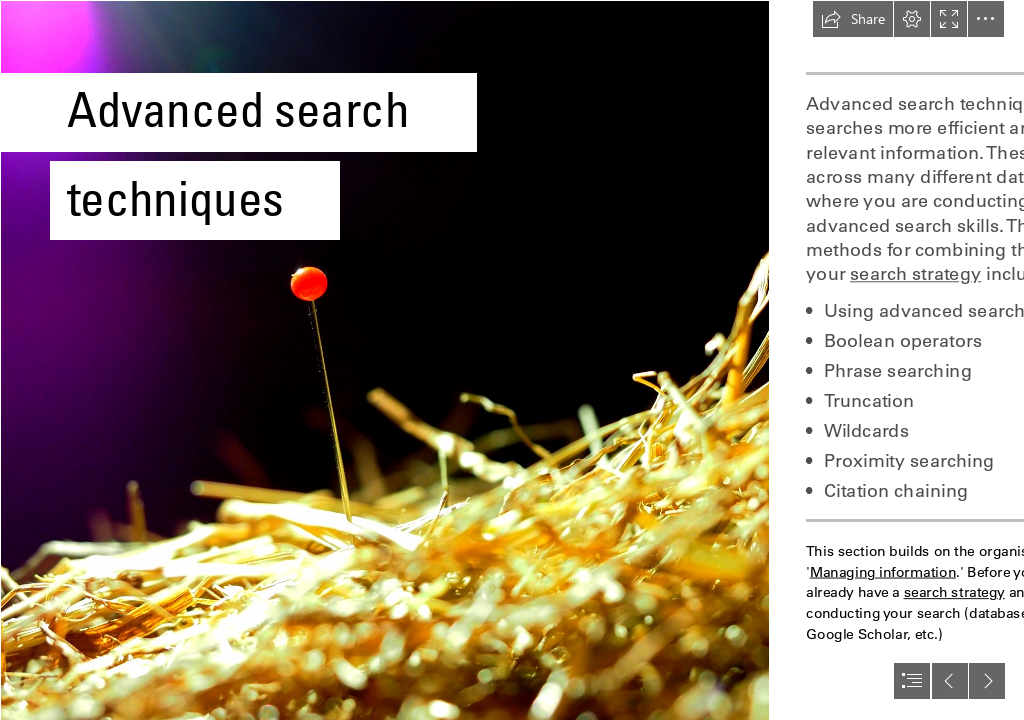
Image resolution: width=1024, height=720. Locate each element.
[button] (853, 19)
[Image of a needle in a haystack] (384, 360)
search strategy (915, 274)
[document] (512, 360)
